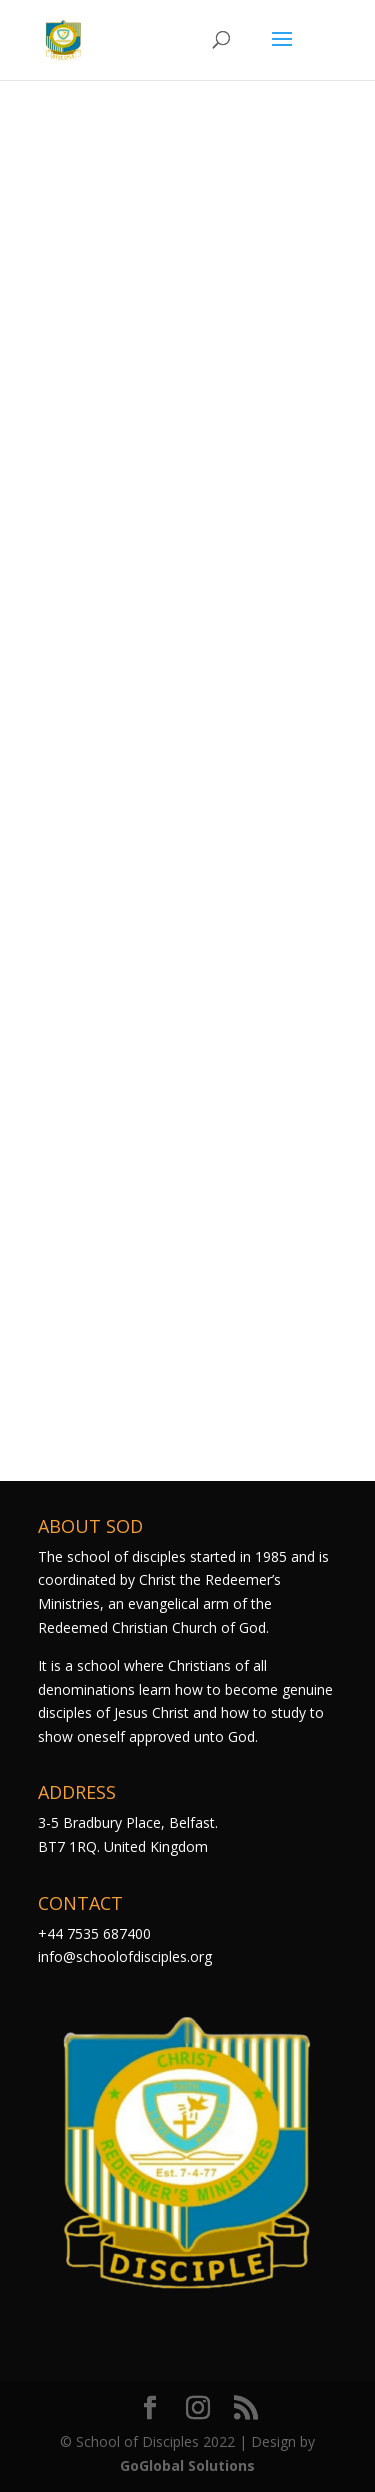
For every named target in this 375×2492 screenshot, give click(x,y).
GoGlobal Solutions (187, 2465)
